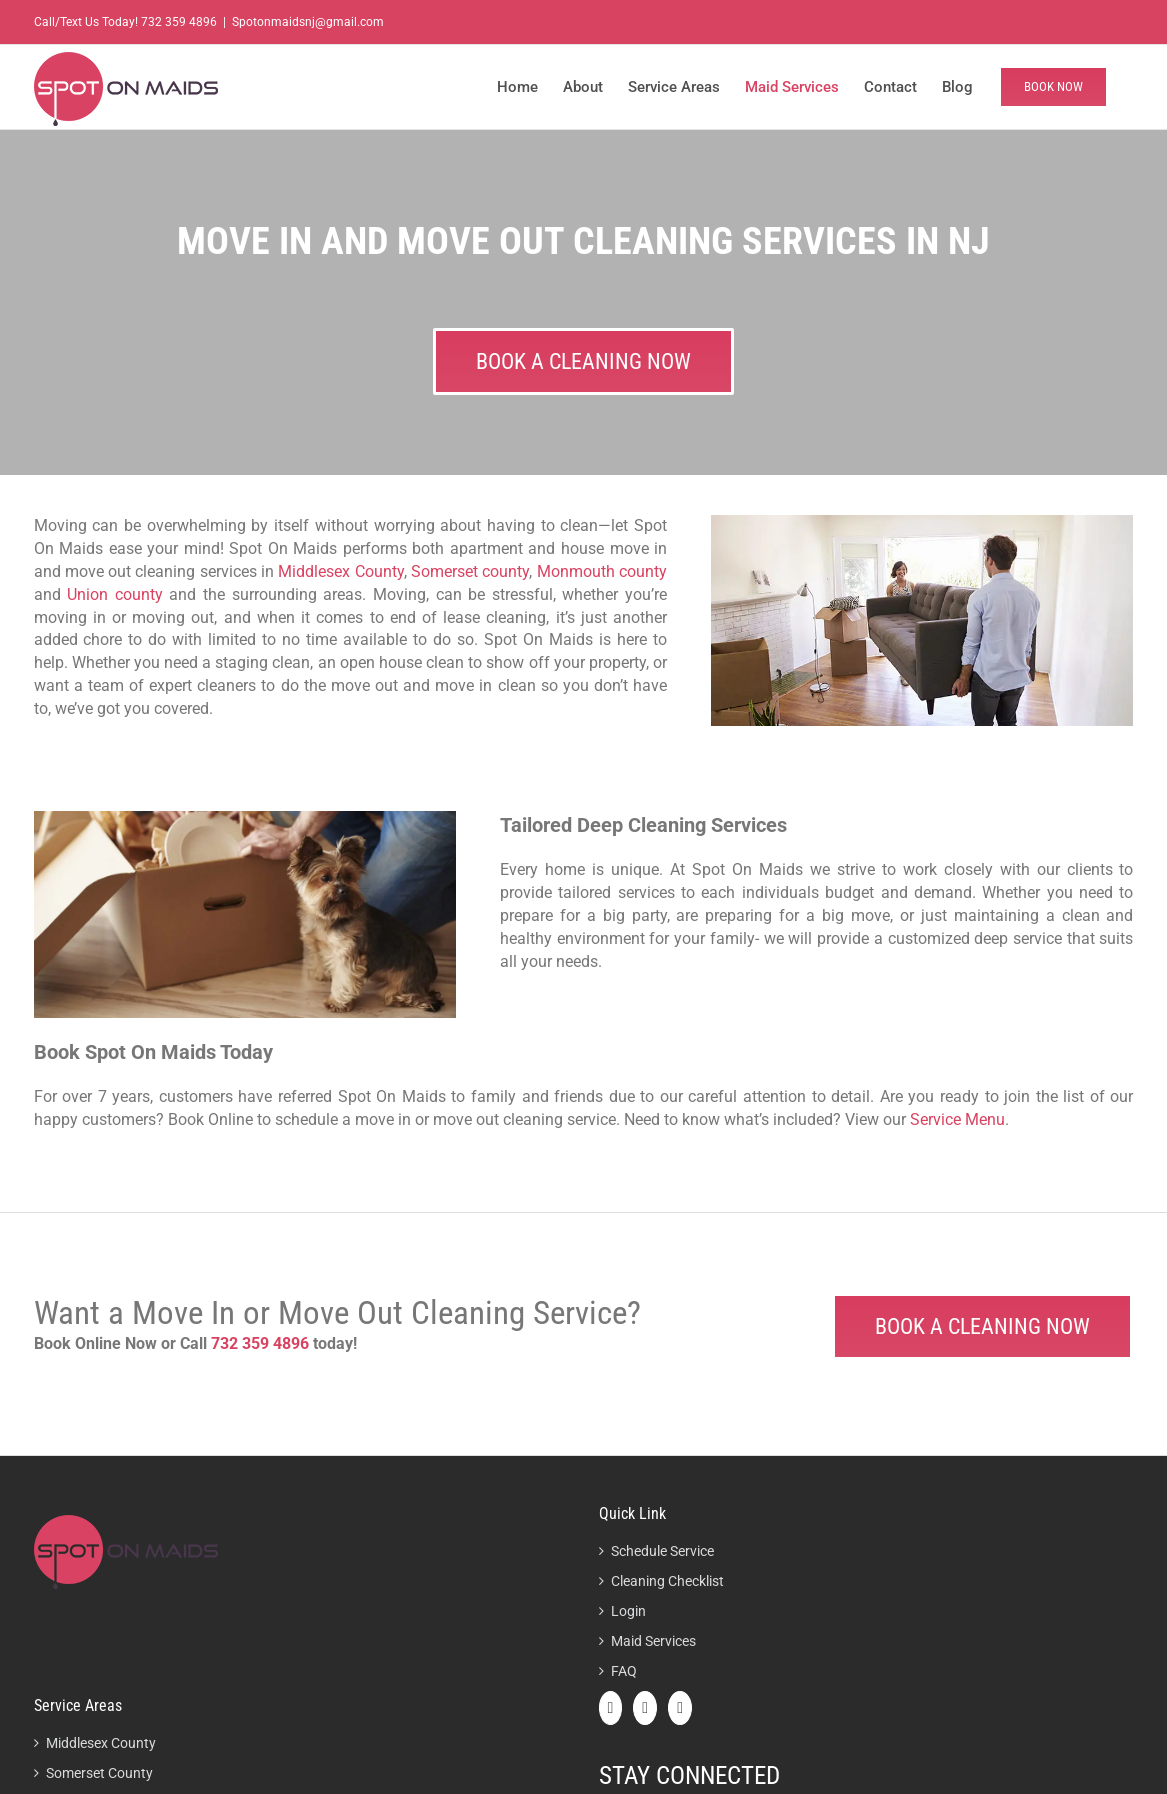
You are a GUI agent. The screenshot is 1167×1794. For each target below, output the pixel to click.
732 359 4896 (179, 22)
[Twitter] (645, 1708)
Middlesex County (340, 571)
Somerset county (470, 571)
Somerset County (99, 1773)
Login (628, 1611)
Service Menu (957, 1119)
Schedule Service (662, 1551)
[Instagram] (680, 1708)
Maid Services (653, 1641)
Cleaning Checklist (667, 1581)
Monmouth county (602, 571)
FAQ (624, 1671)
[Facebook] (611, 1708)
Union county (115, 594)
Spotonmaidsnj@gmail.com (308, 22)
